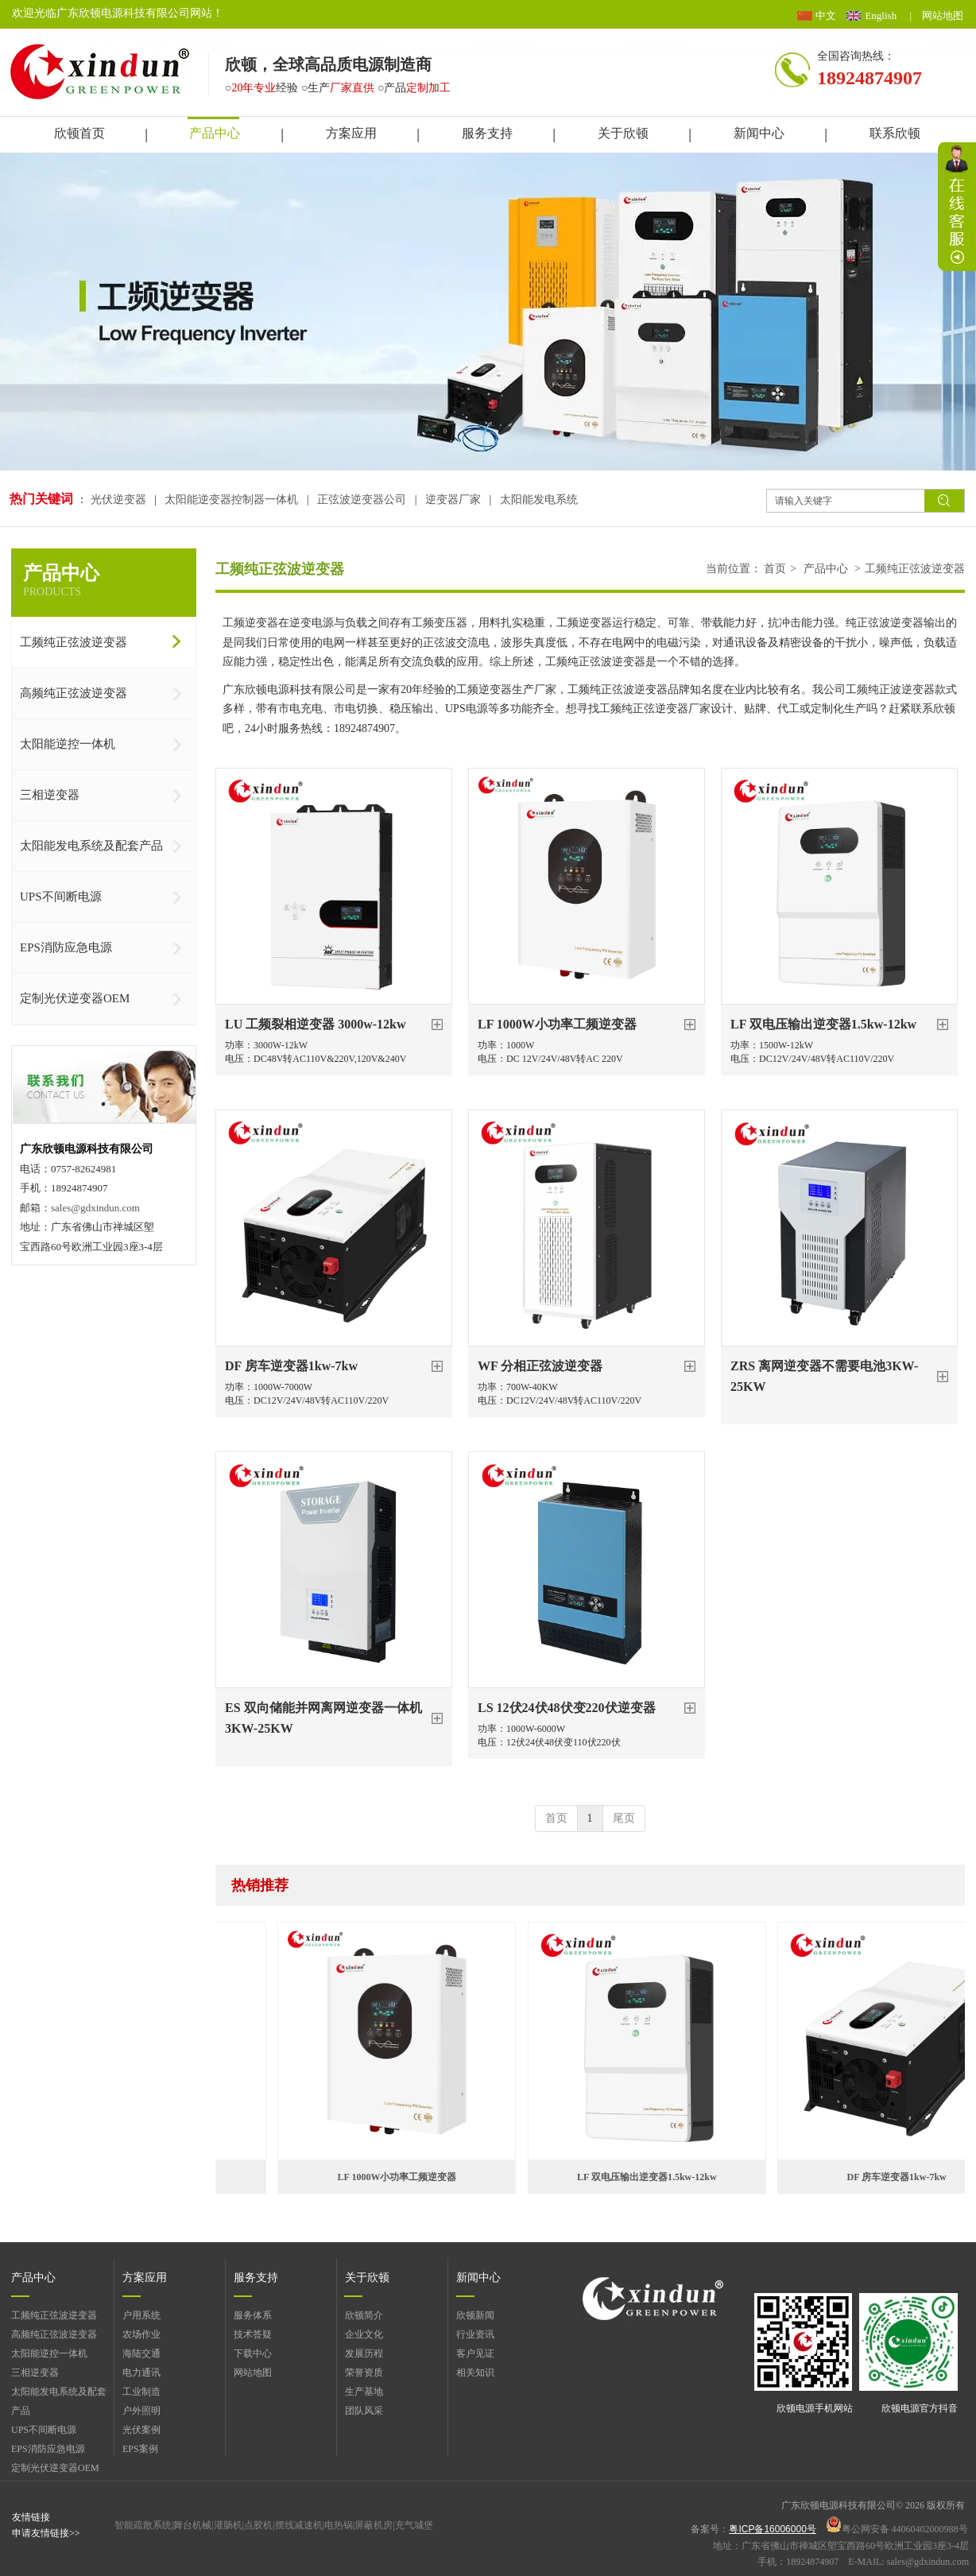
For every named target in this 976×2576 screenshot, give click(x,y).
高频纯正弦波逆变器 (54, 2334)
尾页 (624, 1818)
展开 (957, 206)
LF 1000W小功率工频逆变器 (408, 2177)
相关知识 (475, 2372)
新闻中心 (478, 2278)
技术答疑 (253, 2334)
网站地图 (942, 15)
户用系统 (141, 2315)
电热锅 (338, 2525)
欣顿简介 (364, 2315)
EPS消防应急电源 (48, 2448)
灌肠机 (228, 2525)
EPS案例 (140, 2448)
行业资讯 (475, 2334)
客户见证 (475, 2353)
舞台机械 (192, 2525)
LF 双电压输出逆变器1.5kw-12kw (658, 2177)
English (881, 15)
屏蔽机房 (373, 2525)
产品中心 (826, 569)
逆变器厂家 (453, 500)
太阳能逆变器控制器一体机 (231, 500)
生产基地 (364, 2391)
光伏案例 (141, 2429)
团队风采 (364, 2410)
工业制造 (141, 2391)
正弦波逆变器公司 (361, 500)
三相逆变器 (35, 2372)
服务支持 (256, 2278)
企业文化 (364, 2334)
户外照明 (141, 2410)
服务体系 (253, 2315)
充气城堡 (414, 2525)
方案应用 (144, 2278)
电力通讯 (141, 2372)
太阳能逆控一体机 (49, 2353)
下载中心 (253, 2353)
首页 (775, 569)
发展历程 (364, 2353)
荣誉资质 (364, 2372)
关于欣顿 (367, 2278)
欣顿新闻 (475, 2315)
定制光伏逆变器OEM (55, 2467)
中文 (825, 15)
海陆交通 (141, 2353)
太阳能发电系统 (539, 500)
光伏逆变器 (120, 500)
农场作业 (141, 2334)
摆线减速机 (299, 2525)
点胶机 (258, 2525)
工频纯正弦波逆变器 (915, 569)
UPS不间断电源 (43, 2429)
